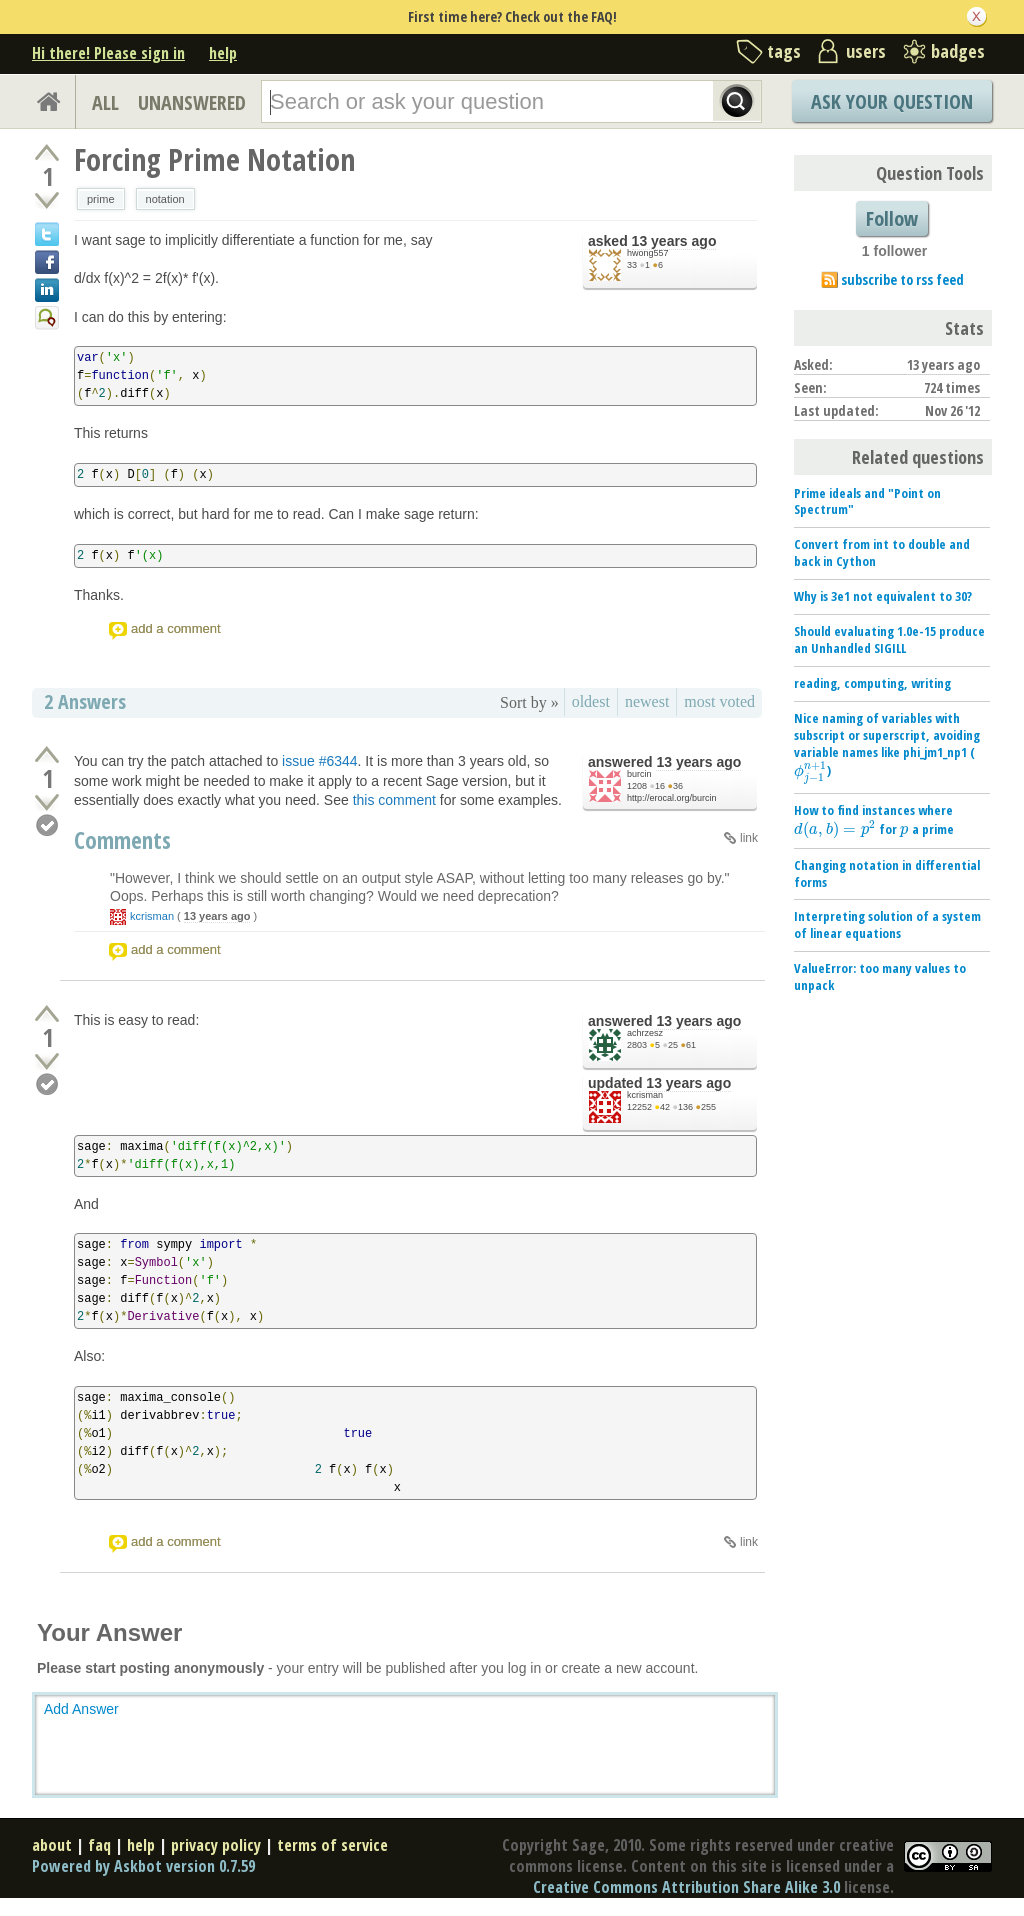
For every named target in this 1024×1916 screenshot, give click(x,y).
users (866, 51)
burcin (639, 774)
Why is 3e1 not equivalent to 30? (883, 596)
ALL (105, 102)
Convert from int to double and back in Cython (882, 552)
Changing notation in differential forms (887, 873)
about (52, 1845)
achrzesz (645, 1033)
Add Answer (81, 1709)
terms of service (332, 1845)
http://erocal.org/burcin (672, 798)
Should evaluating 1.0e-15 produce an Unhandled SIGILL (889, 639)
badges (958, 51)
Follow (892, 218)
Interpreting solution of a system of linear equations (887, 924)
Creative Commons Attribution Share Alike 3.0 (686, 1887)
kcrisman (152, 916)
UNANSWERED (192, 102)
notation (165, 199)
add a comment (176, 628)
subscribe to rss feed (902, 279)
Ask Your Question (892, 101)
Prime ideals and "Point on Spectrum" (867, 501)
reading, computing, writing (872, 683)
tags (784, 51)
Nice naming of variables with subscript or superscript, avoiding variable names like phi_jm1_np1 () (887, 744)
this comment (394, 800)
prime (101, 199)
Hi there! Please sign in (108, 53)
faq (99, 1845)
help (223, 53)
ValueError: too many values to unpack (880, 976)
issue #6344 (320, 761)
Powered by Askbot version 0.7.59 (143, 1866)
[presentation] (810, 771)
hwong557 (648, 253)
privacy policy (216, 1845)
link (749, 838)
